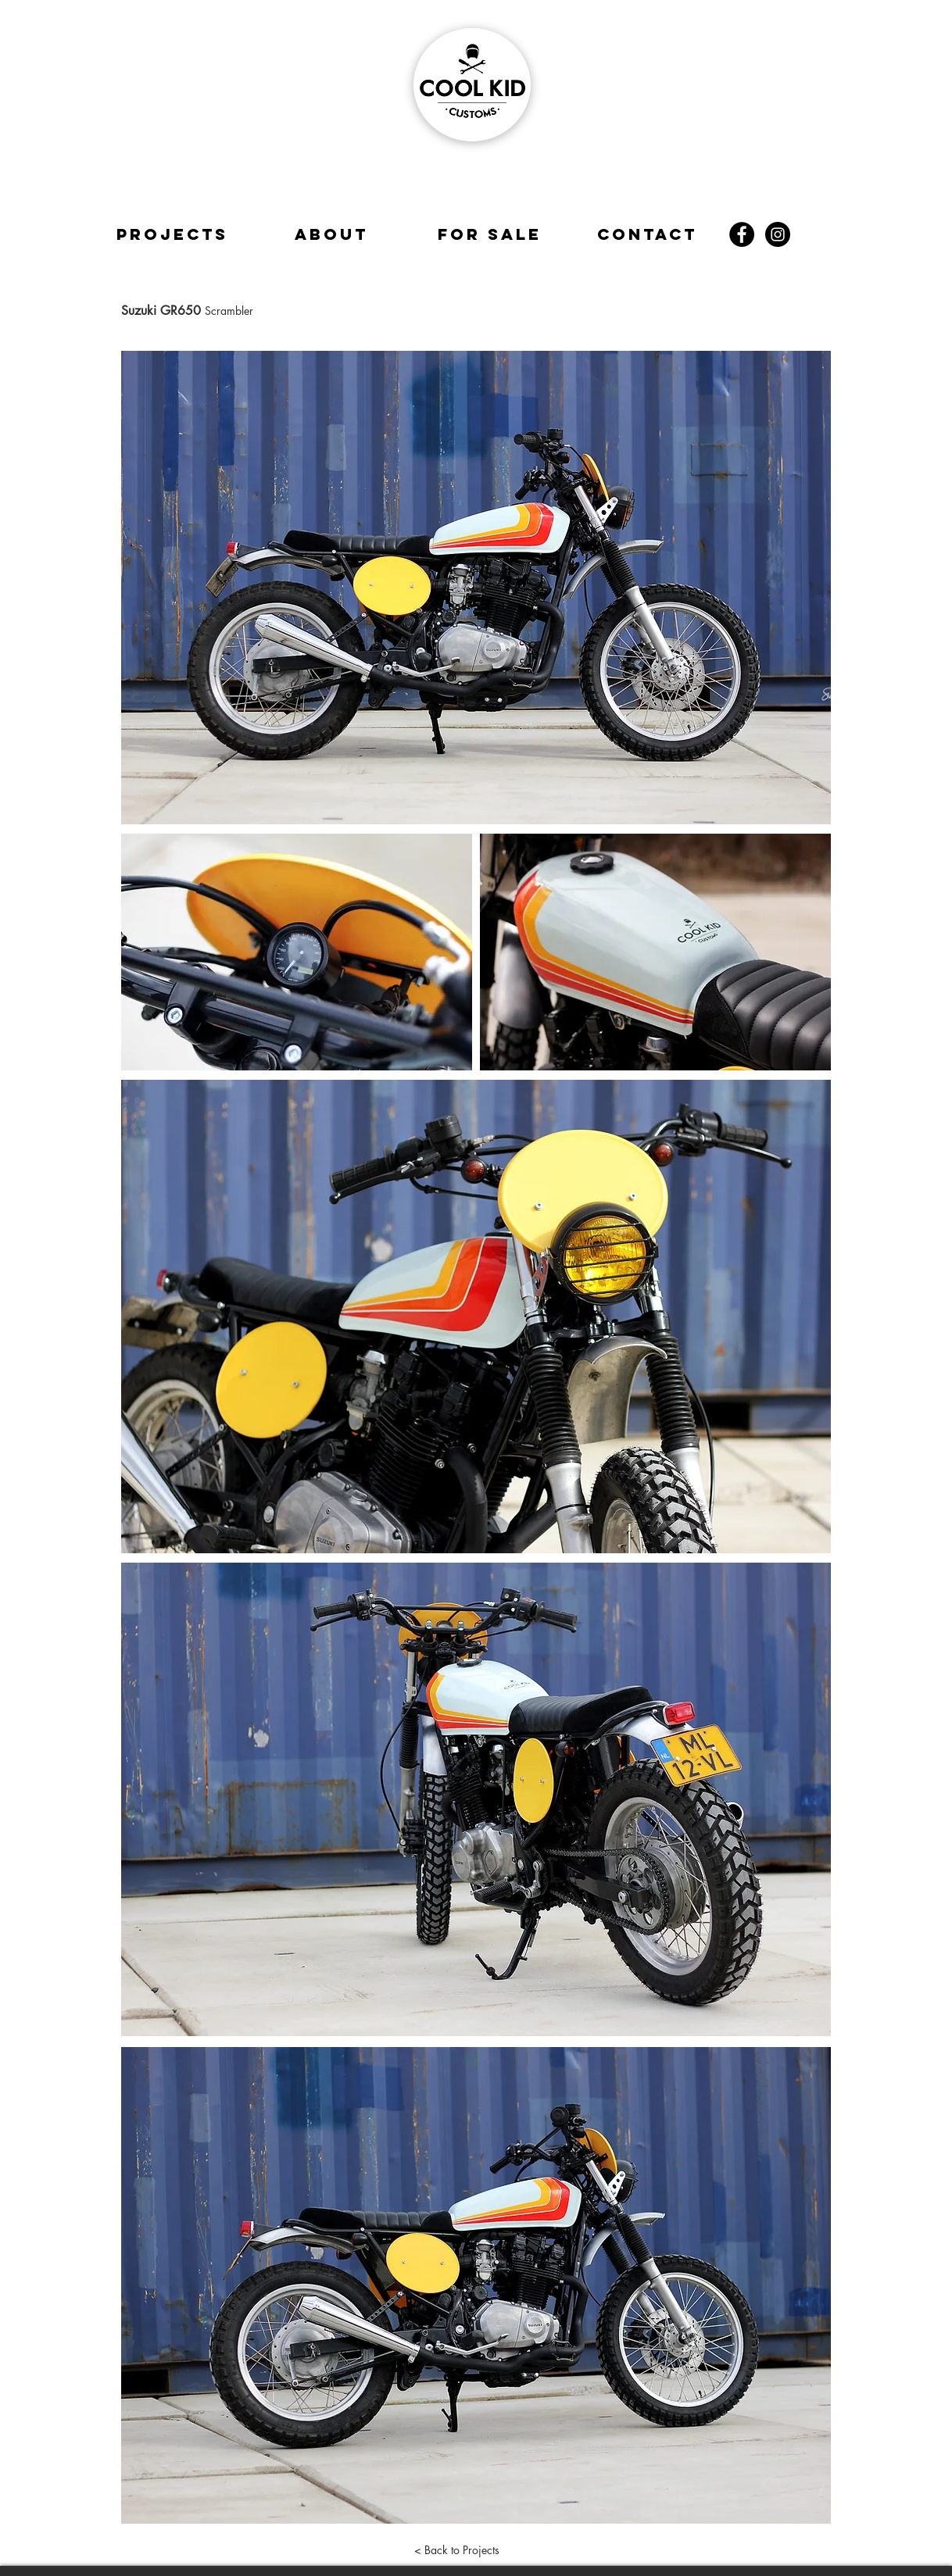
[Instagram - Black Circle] (777, 234)
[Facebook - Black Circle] (741, 234)
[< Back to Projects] (456, 2550)
